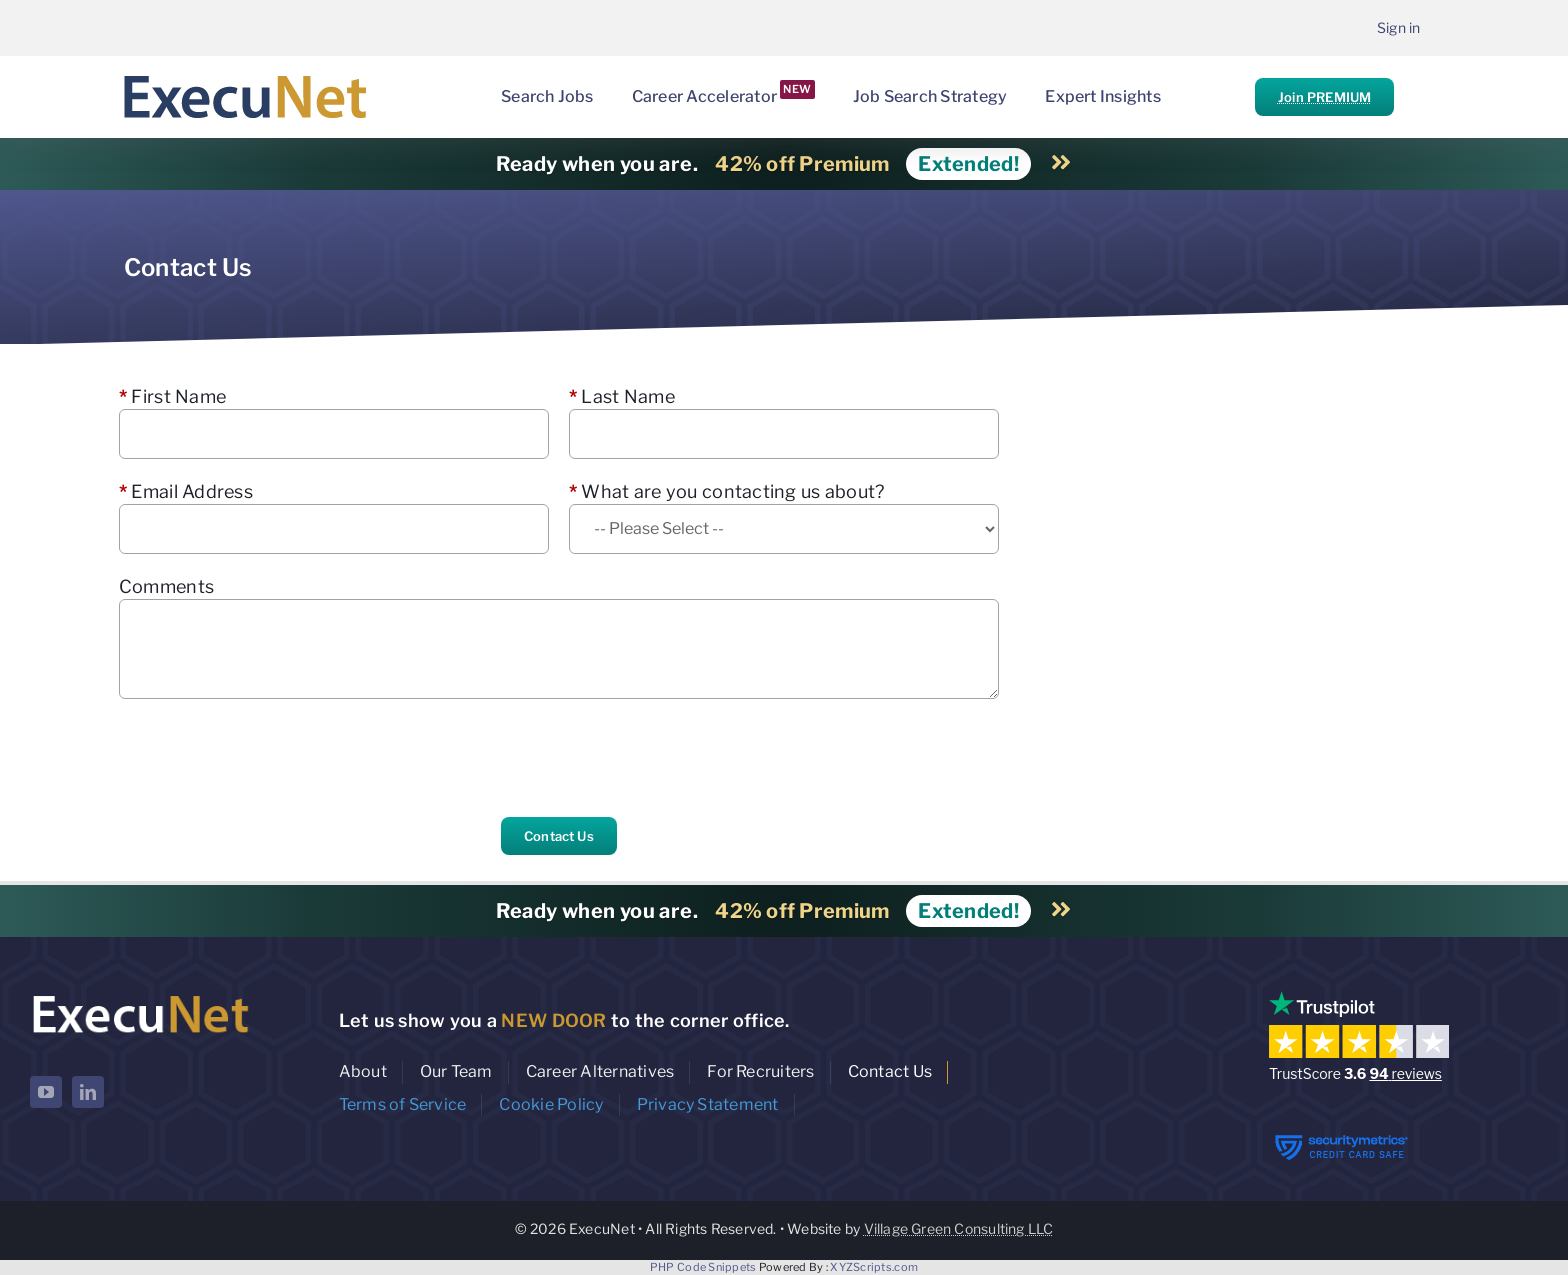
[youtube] (46, 1092)
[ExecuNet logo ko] (140, 995)
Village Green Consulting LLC (959, 1228)
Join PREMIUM (1324, 97)
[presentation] (271, 758)
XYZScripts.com (874, 1267)
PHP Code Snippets (703, 1267)
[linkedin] (88, 1092)
